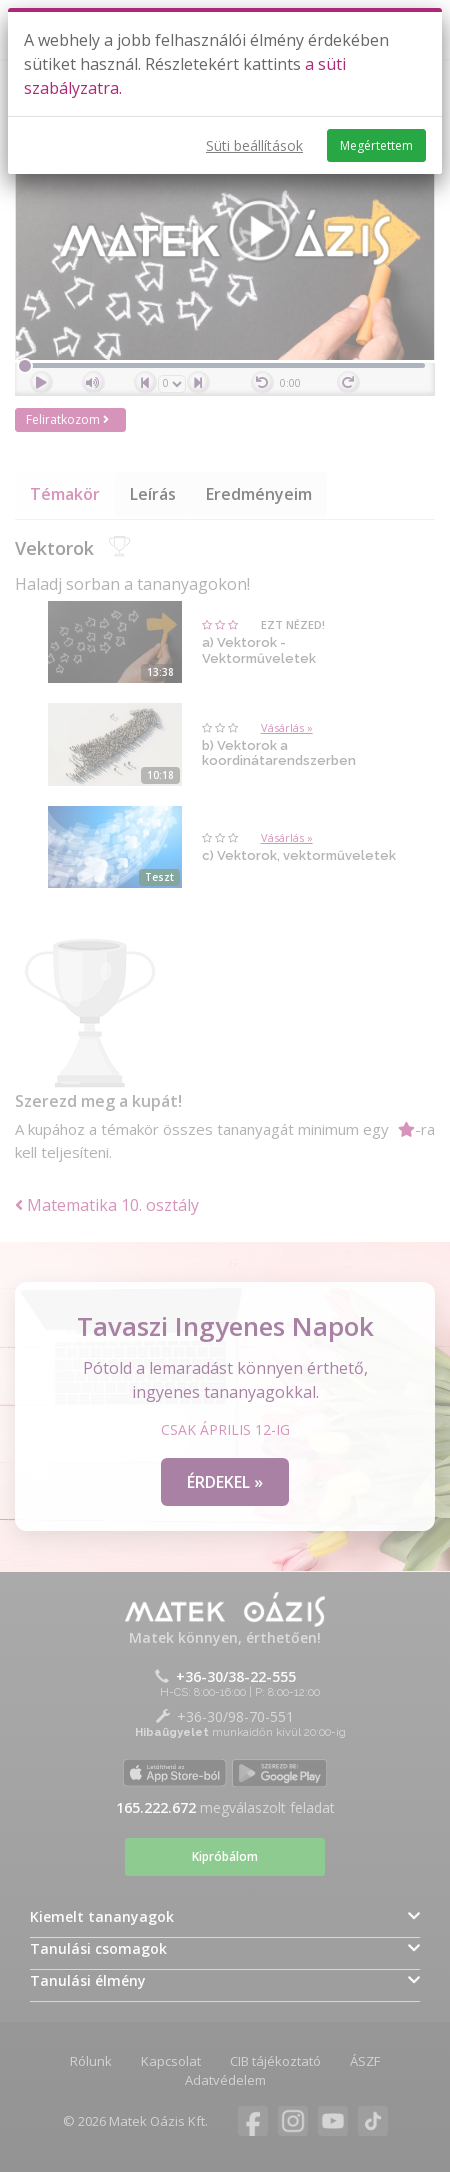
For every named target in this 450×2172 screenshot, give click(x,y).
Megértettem (376, 145)
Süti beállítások (254, 145)
